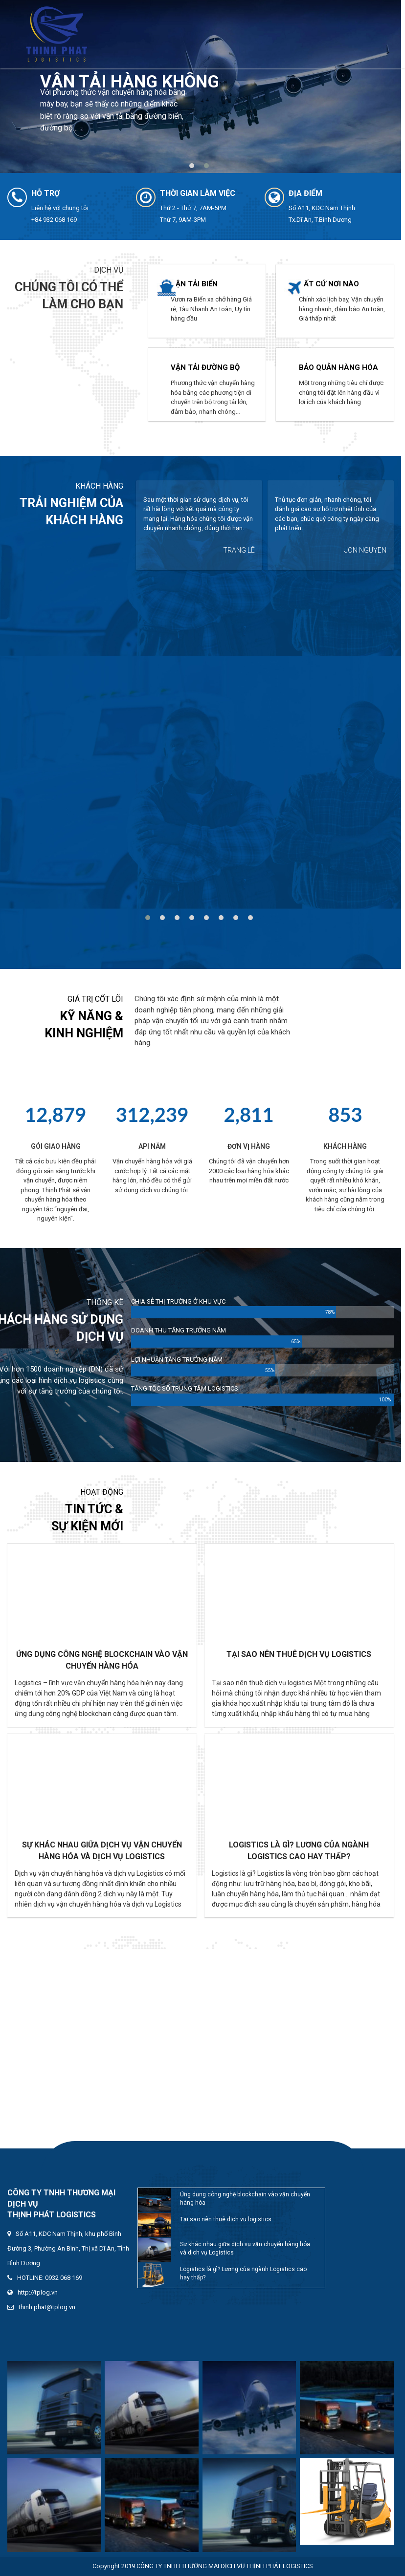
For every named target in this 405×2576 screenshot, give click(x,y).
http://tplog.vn (38, 2292)
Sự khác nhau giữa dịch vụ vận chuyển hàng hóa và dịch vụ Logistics (102, 1850)
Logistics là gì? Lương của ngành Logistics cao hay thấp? (299, 1850)
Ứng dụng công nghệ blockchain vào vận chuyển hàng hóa (102, 1660)
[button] (193, 165)
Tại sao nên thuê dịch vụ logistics (298, 1654)
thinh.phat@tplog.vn (47, 2307)
